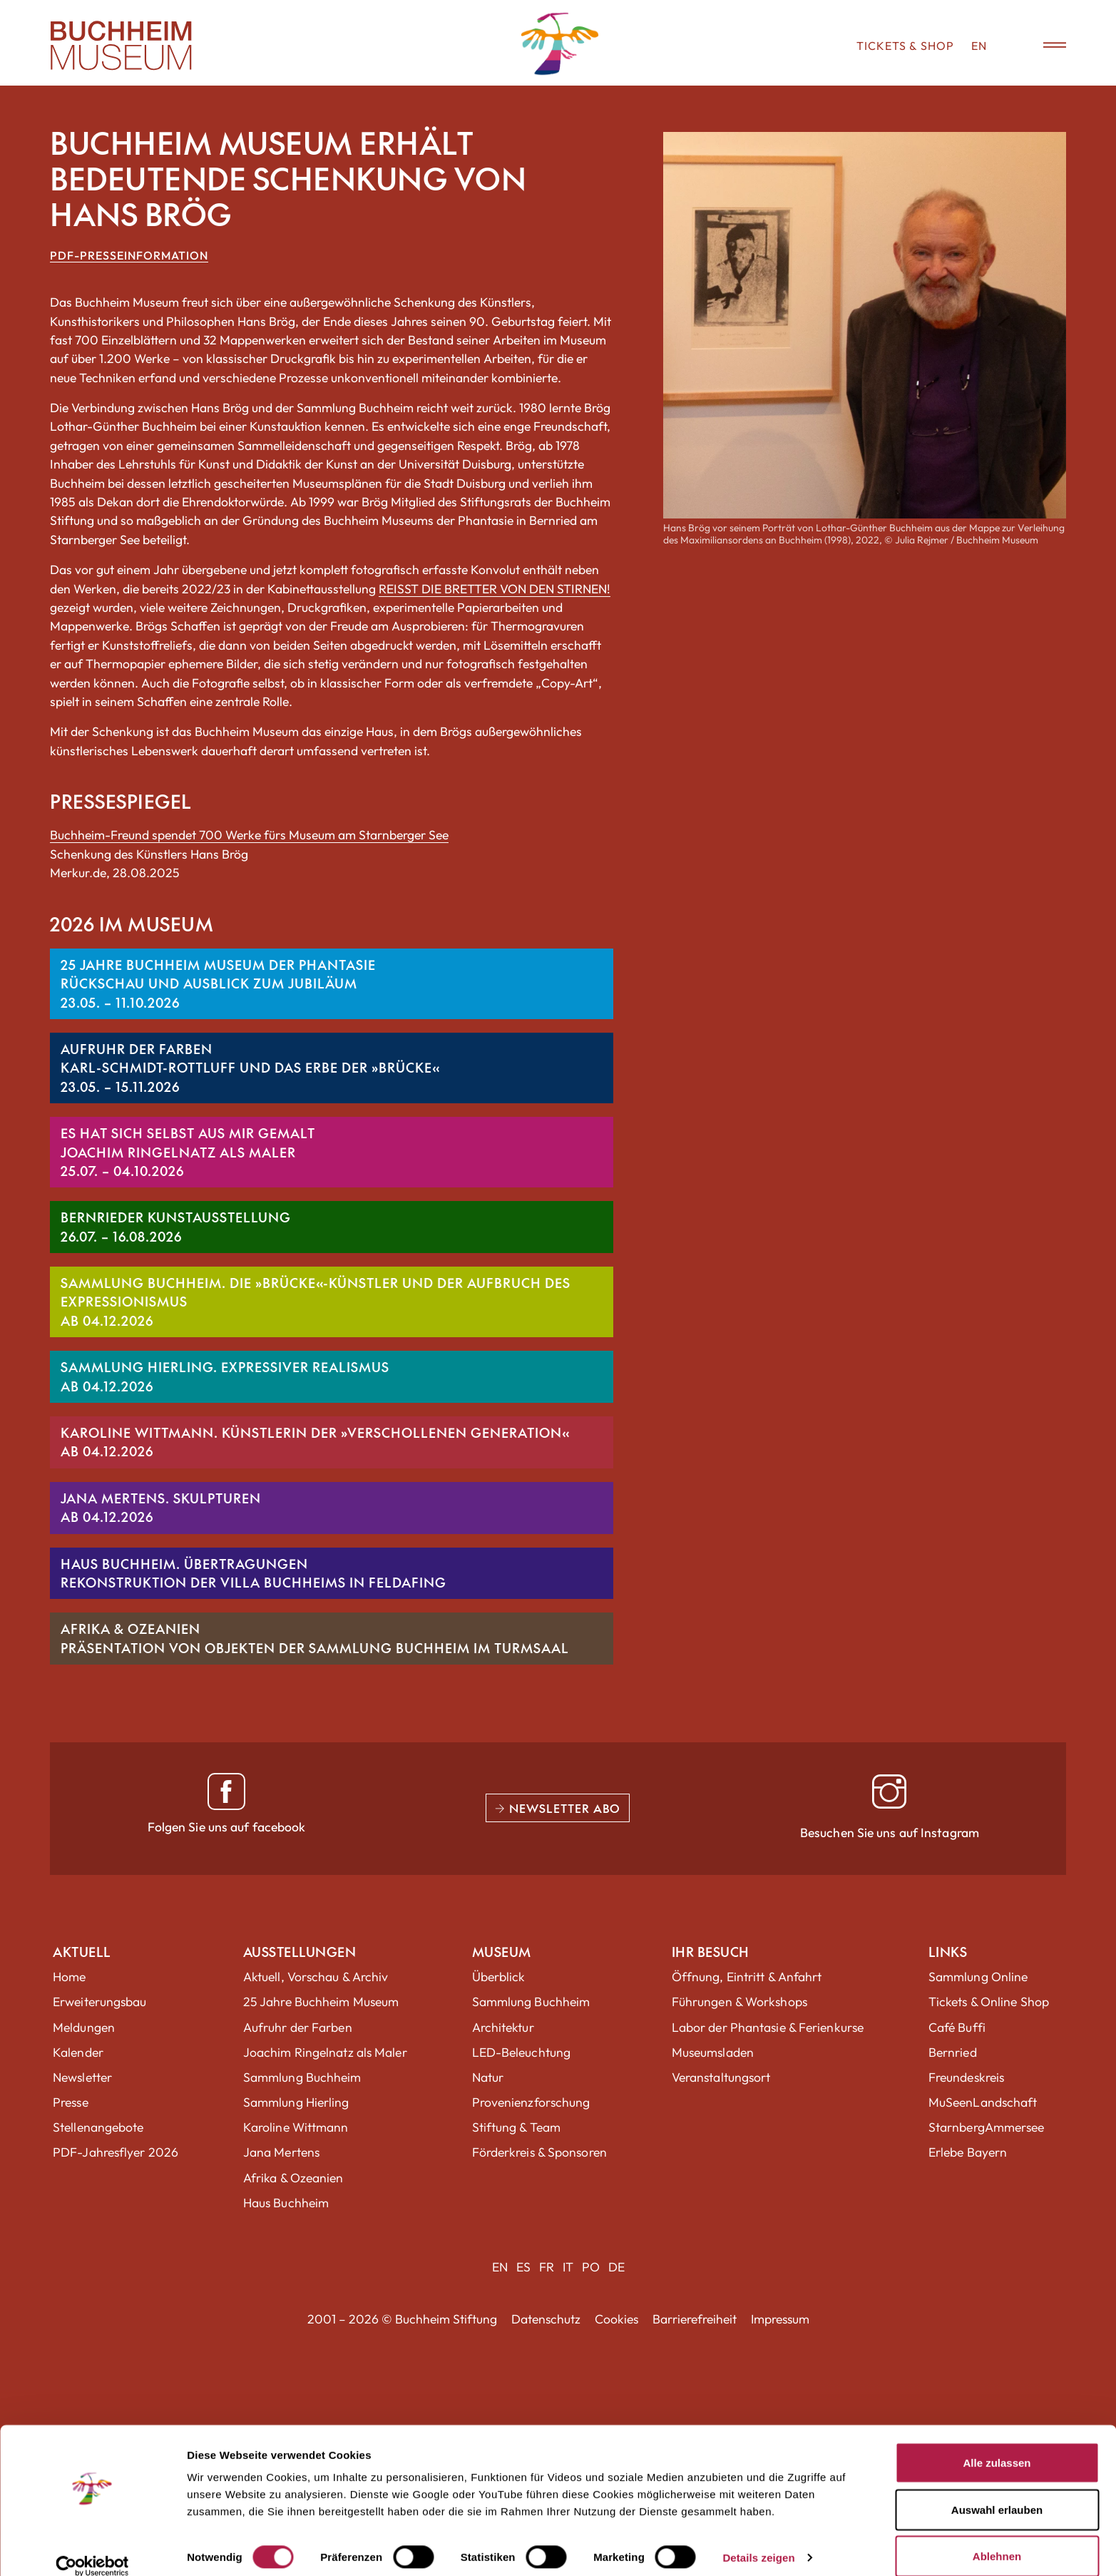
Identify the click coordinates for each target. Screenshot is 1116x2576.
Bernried (952, 2052)
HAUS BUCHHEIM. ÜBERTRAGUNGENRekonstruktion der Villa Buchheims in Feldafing (253, 1573)
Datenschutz (545, 2319)
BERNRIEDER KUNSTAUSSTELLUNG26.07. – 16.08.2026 (176, 1226)
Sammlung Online (978, 1976)
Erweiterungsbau (100, 2001)
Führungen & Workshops (739, 2001)
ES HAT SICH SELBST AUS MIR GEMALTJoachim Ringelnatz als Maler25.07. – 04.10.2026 (188, 1152)
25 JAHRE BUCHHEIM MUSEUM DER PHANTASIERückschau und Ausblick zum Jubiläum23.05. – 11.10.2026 (218, 983)
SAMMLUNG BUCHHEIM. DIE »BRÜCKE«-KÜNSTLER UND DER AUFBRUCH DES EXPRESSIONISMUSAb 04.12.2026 (315, 1301)
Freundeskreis (966, 2077)
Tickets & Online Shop (988, 2001)
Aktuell (82, 1952)
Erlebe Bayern (967, 2152)
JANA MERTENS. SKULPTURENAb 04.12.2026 (161, 1507)
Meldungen (84, 2027)
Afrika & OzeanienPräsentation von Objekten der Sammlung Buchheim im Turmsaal (315, 1638)
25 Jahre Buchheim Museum (321, 2001)
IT (568, 2267)
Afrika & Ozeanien (293, 2177)
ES (523, 2267)
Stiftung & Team (516, 2127)
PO (591, 2267)
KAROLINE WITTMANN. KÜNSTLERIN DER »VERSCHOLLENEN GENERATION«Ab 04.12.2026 (315, 1442)
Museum (501, 1952)
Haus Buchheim (286, 2202)
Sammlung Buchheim (302, 2077)
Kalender (78, 2052)
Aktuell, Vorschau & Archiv (316, 1976)
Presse (70, 2102)
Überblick (499, 1976)
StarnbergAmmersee (986, 2127)
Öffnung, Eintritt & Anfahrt (747, 1976)
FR (546, 2267)
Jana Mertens (281, 2152)
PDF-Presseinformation (129, 255)
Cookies (616, 2319)
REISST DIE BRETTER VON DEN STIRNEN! (494, 589)
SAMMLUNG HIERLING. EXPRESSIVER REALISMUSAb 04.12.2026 (225, 1376)
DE (616, 2267)
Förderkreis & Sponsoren (539, 2152)
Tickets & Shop (905, 46)
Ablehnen (997, 2538)
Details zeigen (758, 2539)
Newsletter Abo (557, 1808)
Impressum (780, 2319)
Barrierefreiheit (694, 2319)
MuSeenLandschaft (983, 2102)
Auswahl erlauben (997, 2491)
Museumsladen (713, 2052)
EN (979, 46)
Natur (488, 2077)
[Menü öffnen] (1044, 45)
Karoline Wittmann (296, 2127)
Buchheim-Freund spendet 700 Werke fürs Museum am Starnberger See (249, 835)
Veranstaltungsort (721, 2077)
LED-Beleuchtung (521, 2052)
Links (948, 1952)
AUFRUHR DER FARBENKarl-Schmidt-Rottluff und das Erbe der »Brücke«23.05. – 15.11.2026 (250, 1067)
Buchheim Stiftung (446, 2319)
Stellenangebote (98, 2127)
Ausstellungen (300, 1952)
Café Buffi (957, 2027)
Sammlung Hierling (296, 2102)
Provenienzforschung (531, 2102)
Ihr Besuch (710, 1952)
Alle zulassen (996, 2444)
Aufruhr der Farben (297, 2027)
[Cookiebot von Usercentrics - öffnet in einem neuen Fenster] (92, 2548)
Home (69, 1976)
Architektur (503, 2027)
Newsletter (82, 2077)
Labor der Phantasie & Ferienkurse (768, 2027)
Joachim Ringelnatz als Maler (325, 2052)
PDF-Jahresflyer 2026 (115, 2152)
